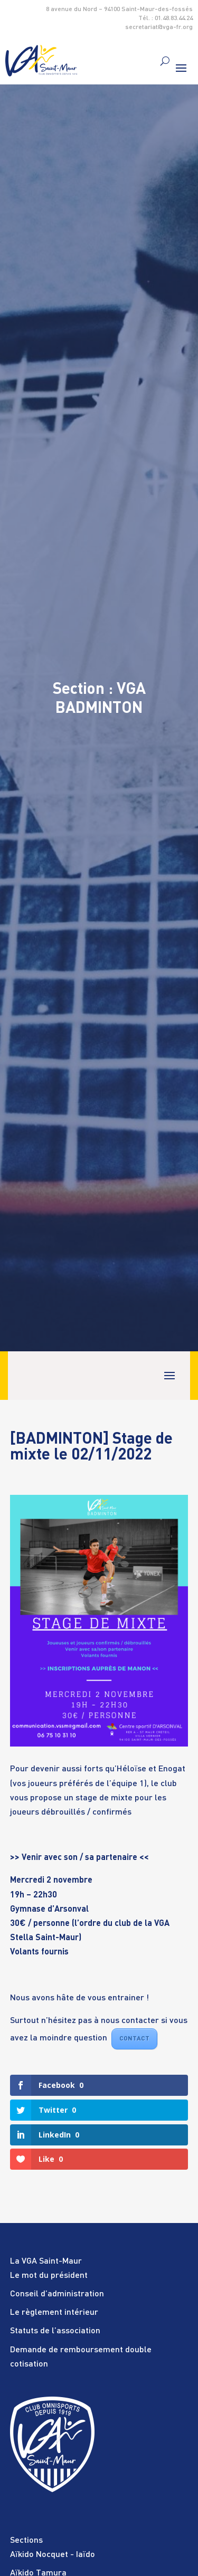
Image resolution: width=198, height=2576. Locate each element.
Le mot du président (49, 2276)
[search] (165, 61)
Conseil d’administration (57, 2294)
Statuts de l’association (55, 2331)
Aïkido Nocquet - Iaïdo (52, 2555)
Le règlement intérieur (54, 2312)
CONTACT (134, 2039)
